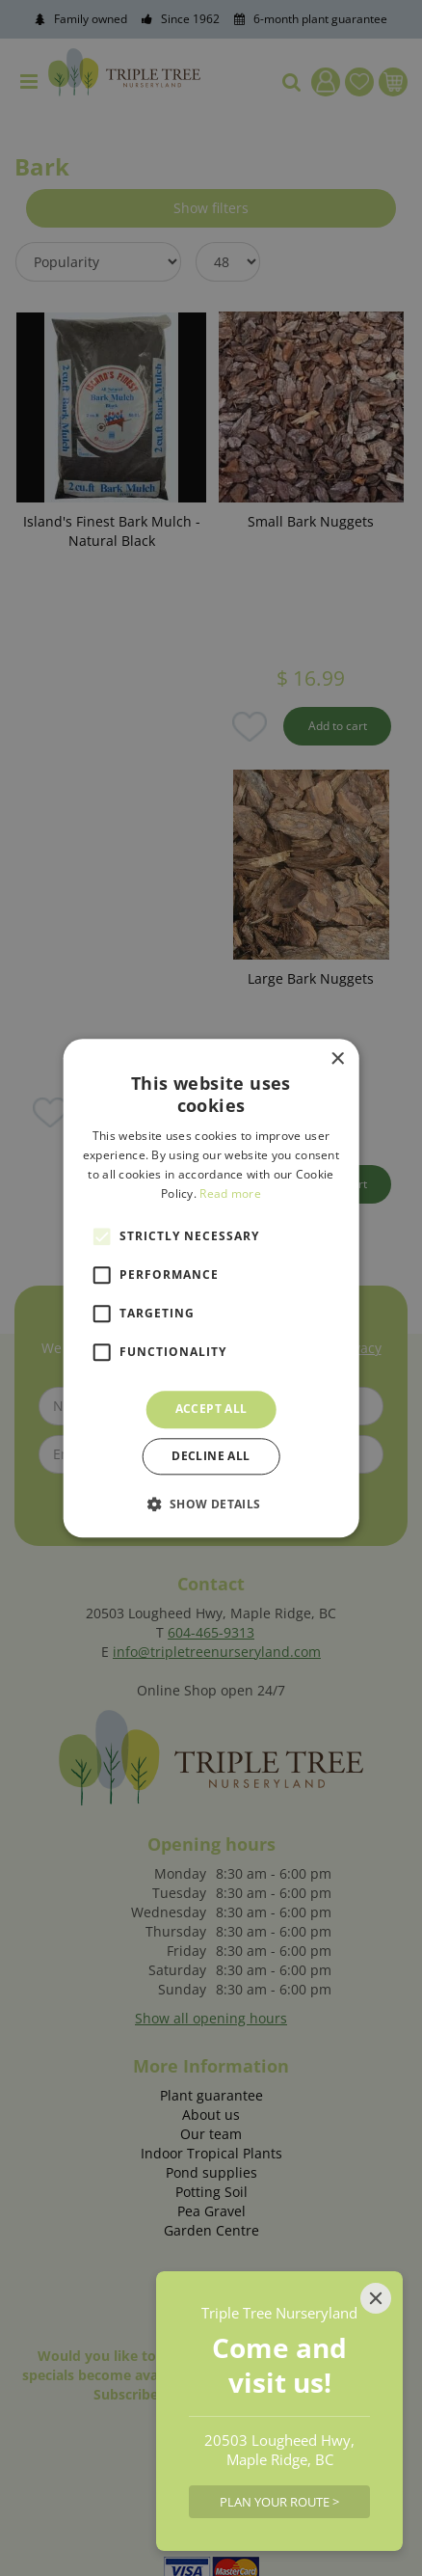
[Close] (375, 2298)
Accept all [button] (211, 1409)
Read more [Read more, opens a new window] (230, 1193)
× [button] (337, 1059)
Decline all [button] (210, 1456)
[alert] (211, 1288)
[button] (210, 1503)
